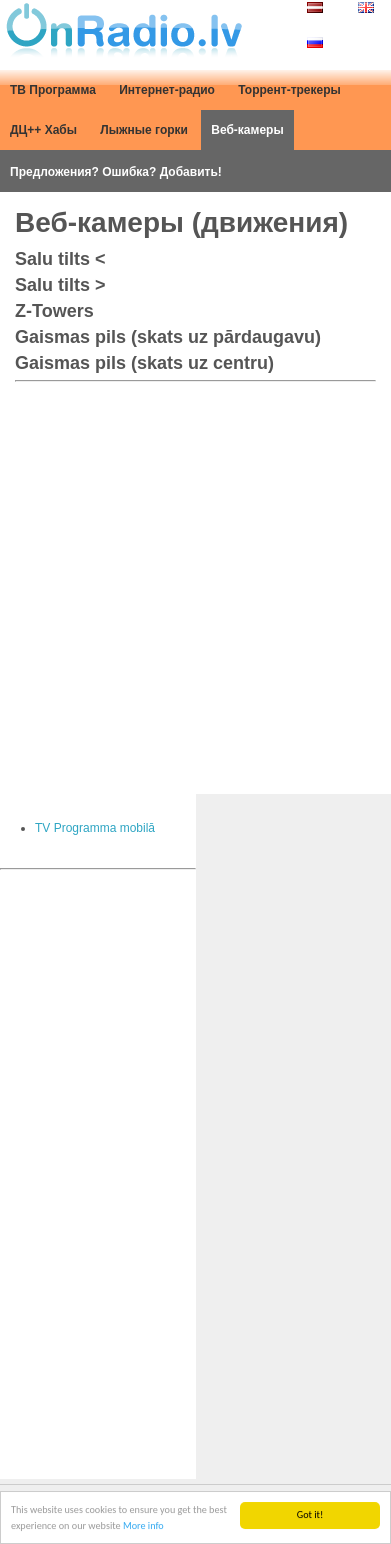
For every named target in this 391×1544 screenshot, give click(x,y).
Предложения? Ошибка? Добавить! (116, 172)
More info (143, 1526)
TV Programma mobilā (95, 828)
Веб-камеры (247, 130)
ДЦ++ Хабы (43, 130)
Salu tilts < (60, 259)
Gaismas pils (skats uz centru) (144, 363)
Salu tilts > (60, 285)
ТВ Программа (53, 90)
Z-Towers (54, 311)
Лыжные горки (144, 130)
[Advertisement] (195, 583)
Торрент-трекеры (289, 90)
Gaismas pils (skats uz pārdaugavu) (168, 337)
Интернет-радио (167, 90)
